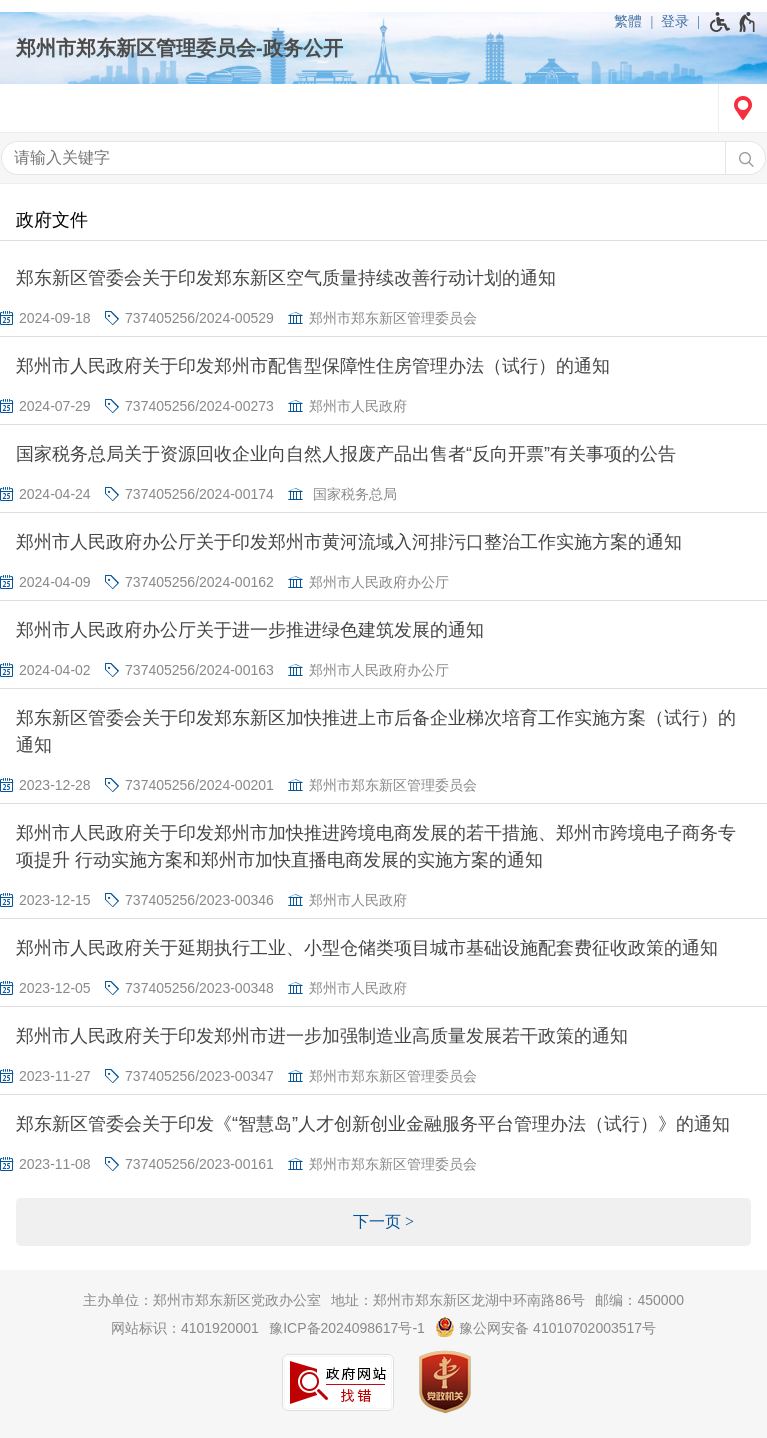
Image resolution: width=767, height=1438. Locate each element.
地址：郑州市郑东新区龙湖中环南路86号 (458, 1300)
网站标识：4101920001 (185, 1328)
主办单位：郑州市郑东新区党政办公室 (202, 1300)
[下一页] (383, 1222)
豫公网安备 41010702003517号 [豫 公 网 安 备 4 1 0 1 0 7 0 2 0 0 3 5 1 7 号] (545, 1327)
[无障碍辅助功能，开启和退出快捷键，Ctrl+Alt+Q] (733, 22)
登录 (675, 21)
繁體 (628, 21)
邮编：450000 (639, 1300)
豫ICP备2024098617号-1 (347, 1328)
